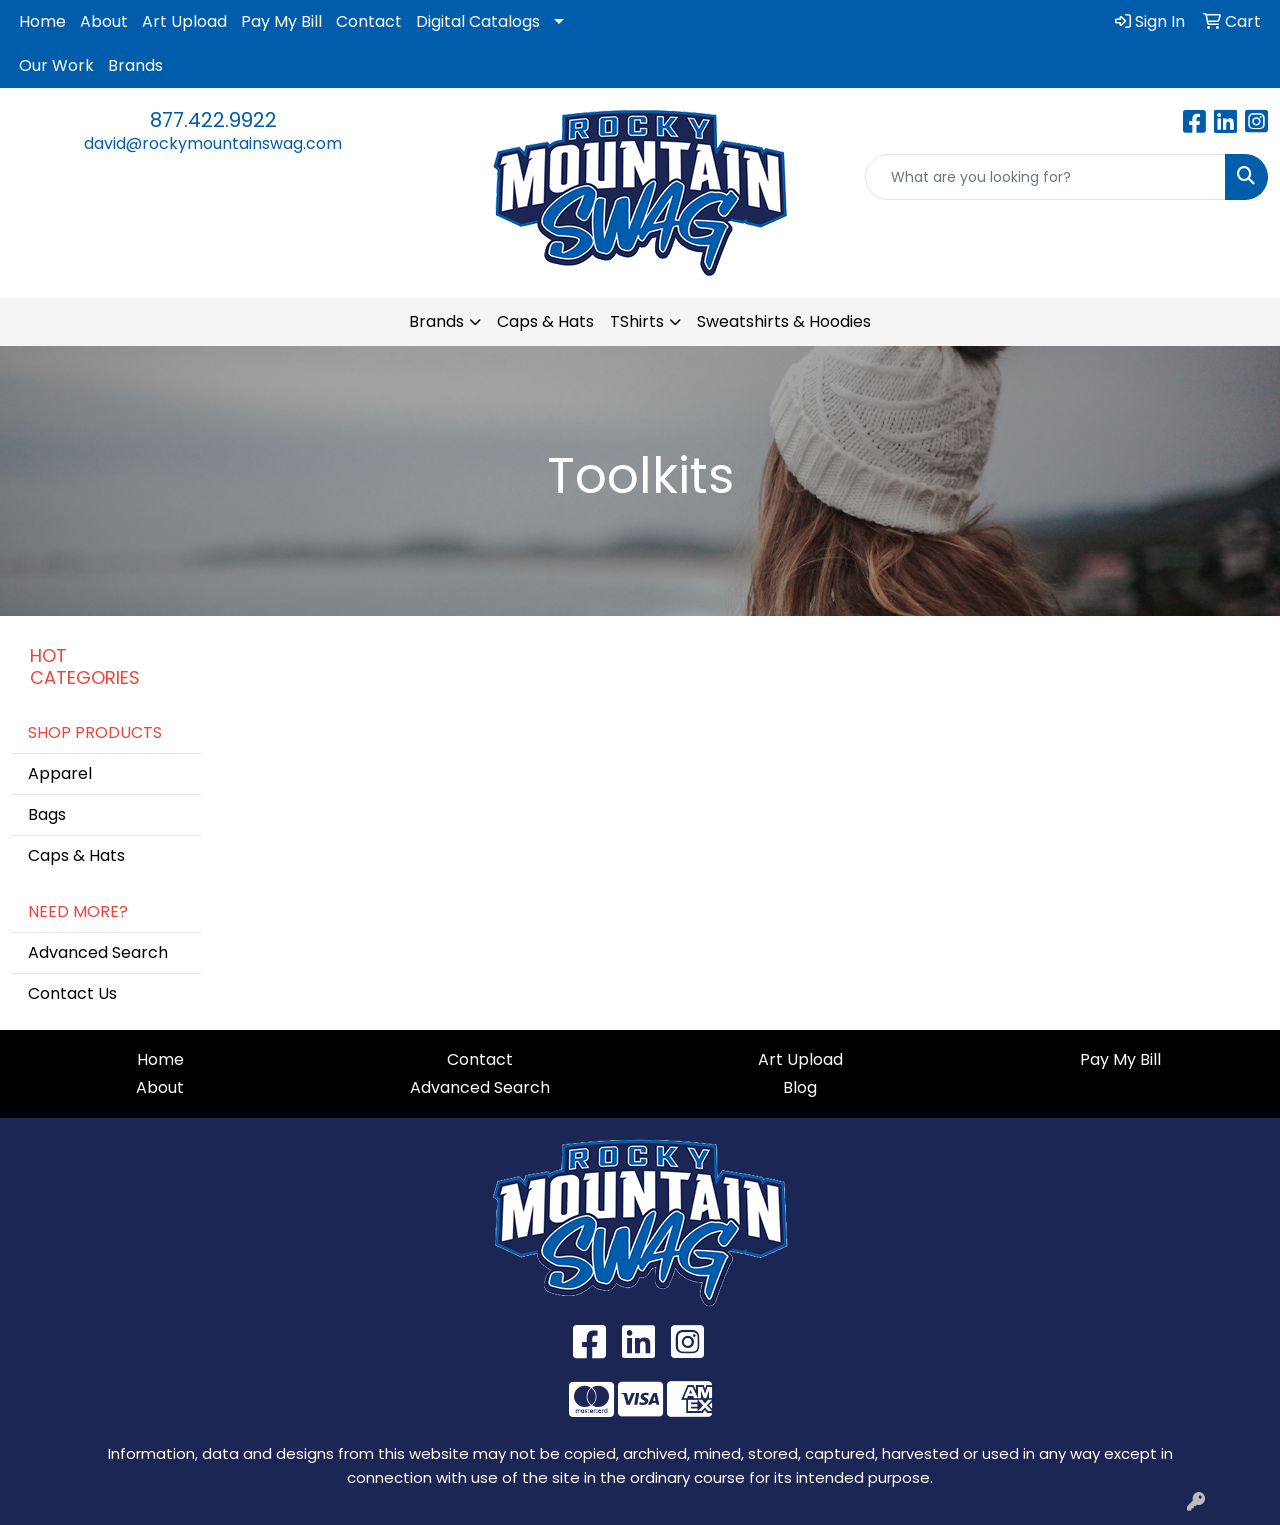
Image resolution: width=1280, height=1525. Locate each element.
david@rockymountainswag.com (213, 143)
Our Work (56, 65)
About (104, 21)
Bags (47, 814)
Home (42, 21)
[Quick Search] (1045, 177)
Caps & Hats (545, 321)
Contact (369, 21)
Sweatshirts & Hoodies (784, 321)
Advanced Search (98, 952)
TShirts (637, 321)
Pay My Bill (281, 21)
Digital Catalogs (478, 21)
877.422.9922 (213, 120)
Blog (800, 1087)
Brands (135, 65)
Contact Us (72, 993)
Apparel (60, 773)
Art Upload (184, 21)
